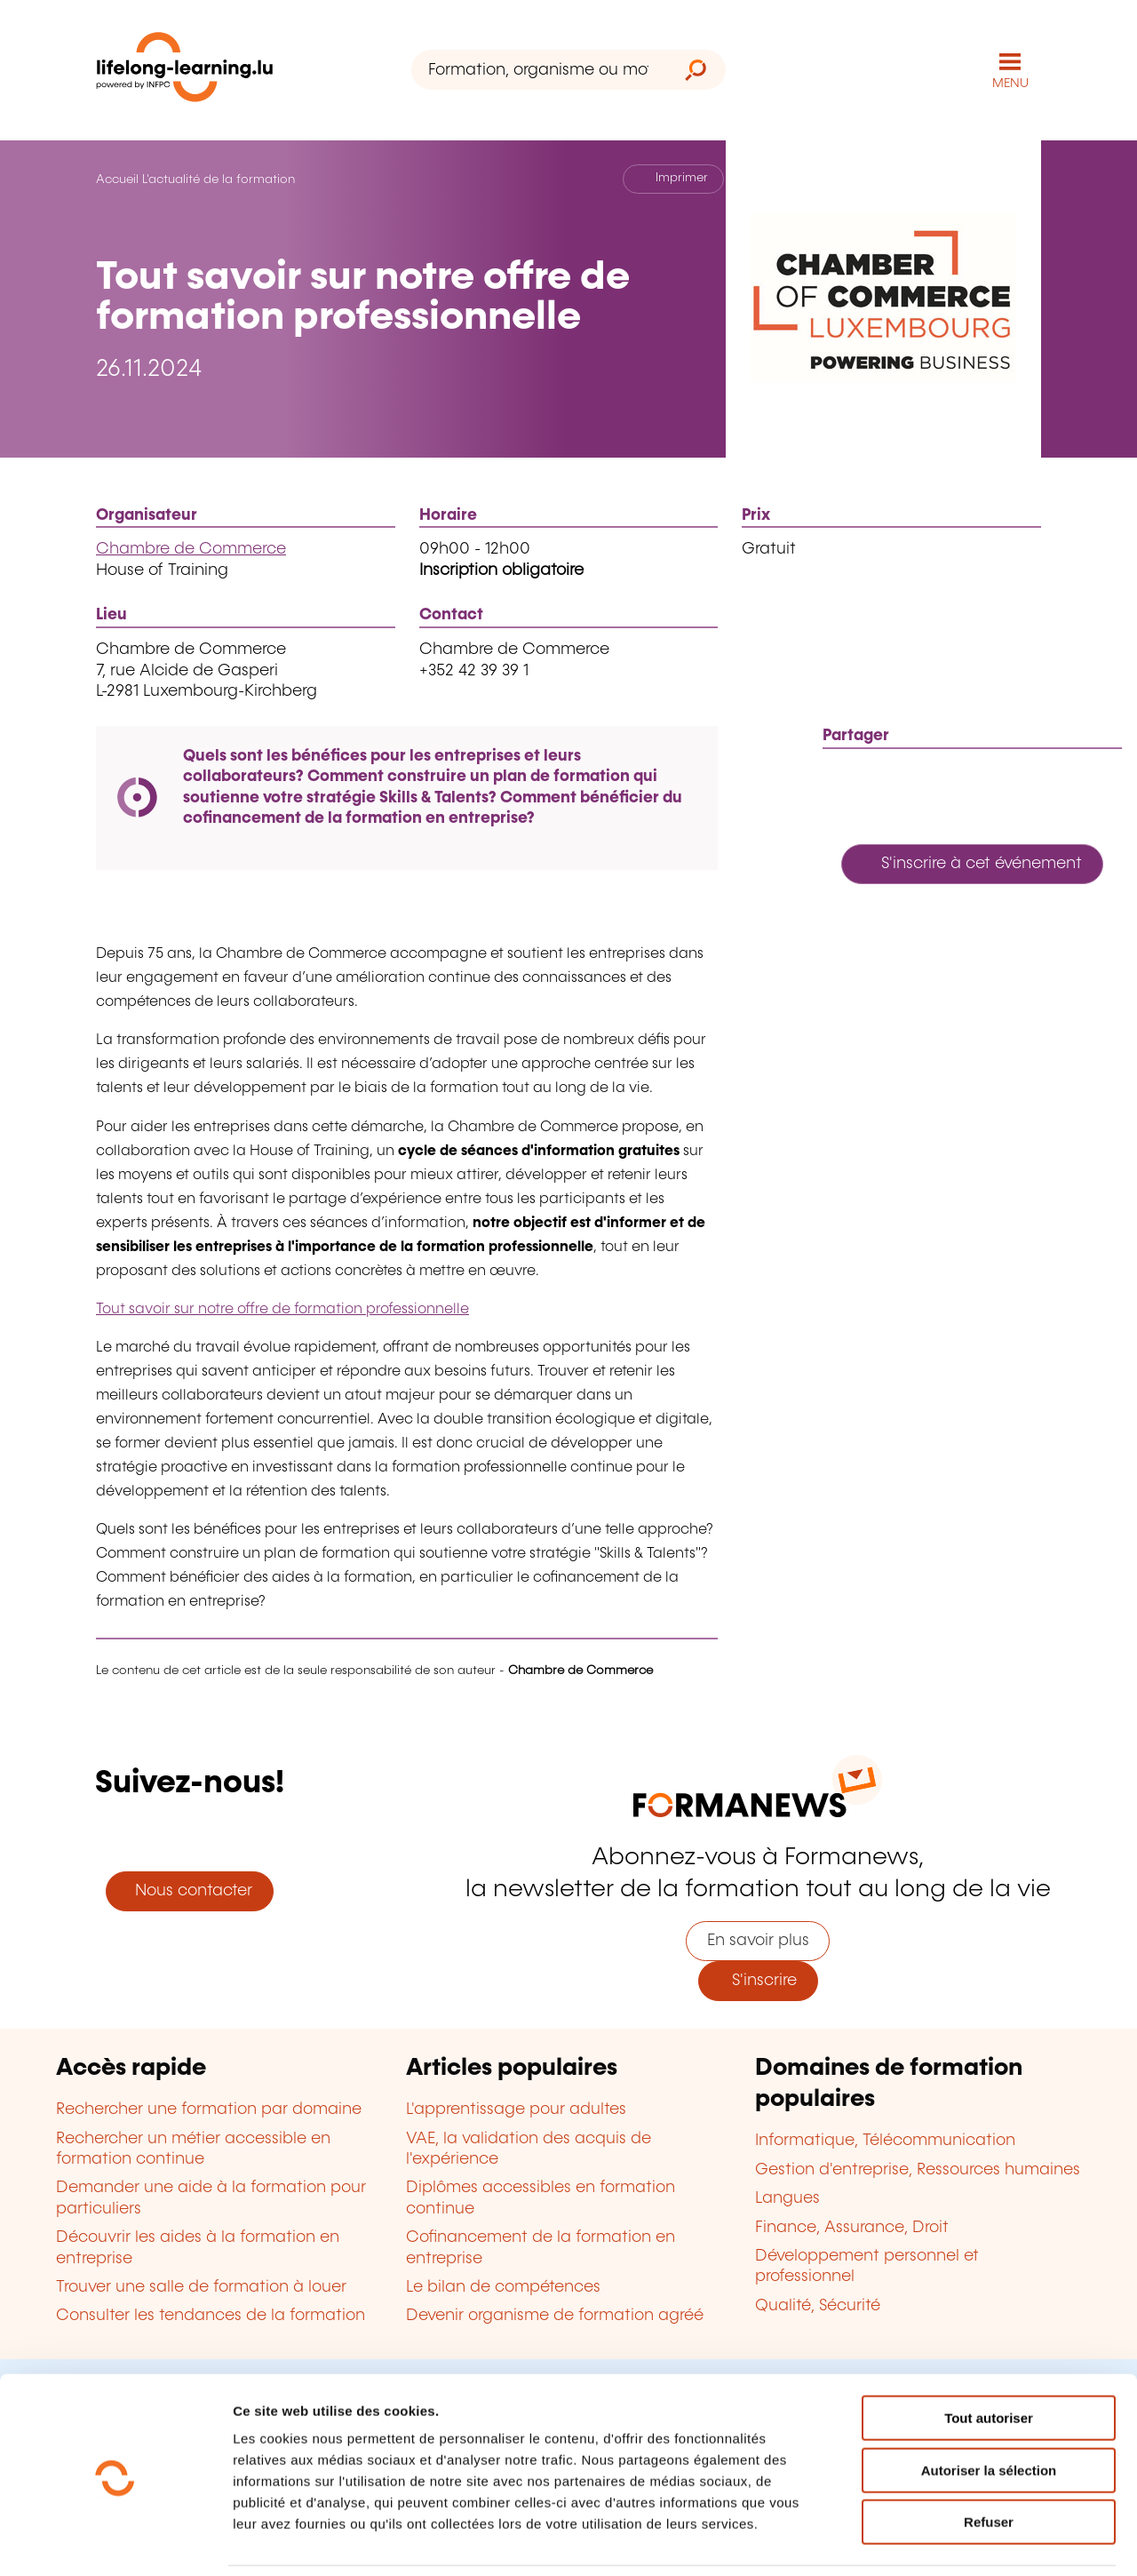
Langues (787, 2198)
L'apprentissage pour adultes (516, 2109)
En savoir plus (758, 1941)
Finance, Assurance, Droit (852, 2228)
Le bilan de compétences (503, 2287)
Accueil (117, 179)
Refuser (989, 2462)
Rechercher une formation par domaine (209, 2109)
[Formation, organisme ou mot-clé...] (538, 70)
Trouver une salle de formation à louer (201, 2287)
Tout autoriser (988, 2358)
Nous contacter (189, 1891)
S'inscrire (758, 1981)
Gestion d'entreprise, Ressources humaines (917, 2170)
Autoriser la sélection (989, 2411)
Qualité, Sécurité (817, 2306)
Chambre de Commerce (191, 549)
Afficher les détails (978, 2540)
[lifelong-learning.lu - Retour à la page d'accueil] (185, 70)
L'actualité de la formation (218, 179)
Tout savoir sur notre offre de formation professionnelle (282, 1309)
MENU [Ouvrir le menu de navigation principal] (1010, 83)
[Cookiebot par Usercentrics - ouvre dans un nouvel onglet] (115, 2541)
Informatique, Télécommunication (885, 2141)
